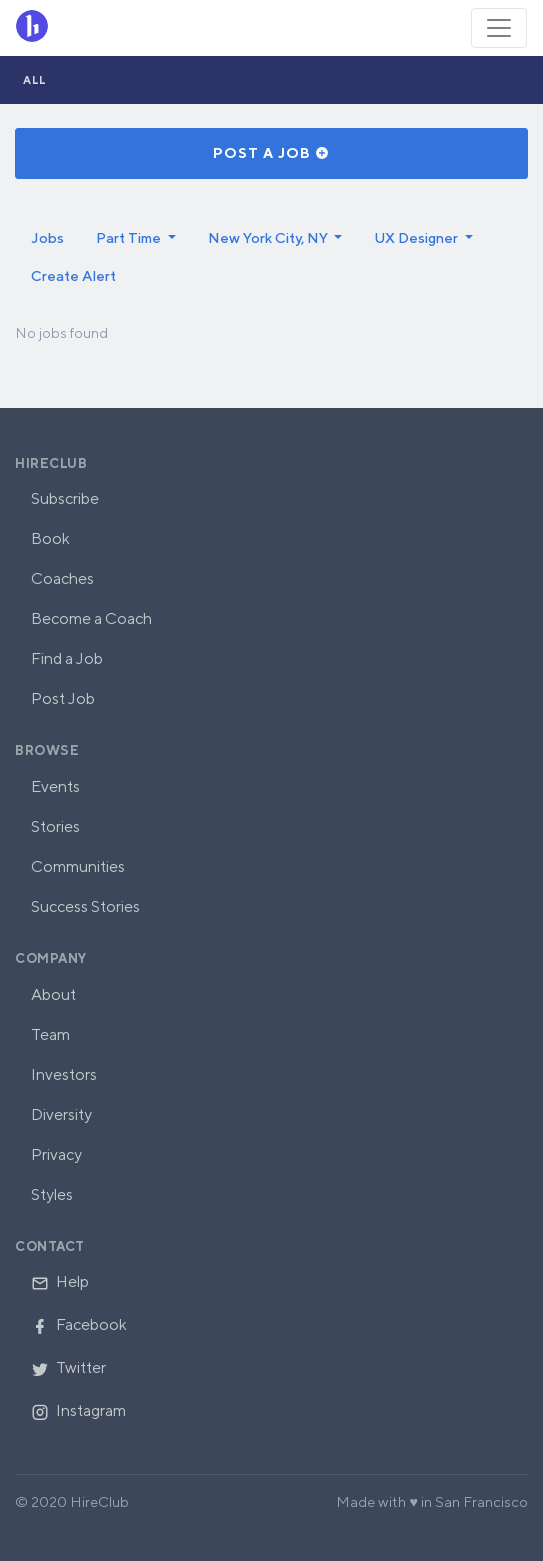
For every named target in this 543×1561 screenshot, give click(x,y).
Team (50, 1034)
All (35, 79)
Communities (78, 866)
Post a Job (271, 153)
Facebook (79, 1324)
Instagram (78, 1410)
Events (55, 786)
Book (50, 538)
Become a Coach (91, 618)
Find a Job (67, 658)
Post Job (63, 698)
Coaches (62, 578)
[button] (136, 238)
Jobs (47, 237)
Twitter (68, 1367)
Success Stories (85, 906)
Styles (52, 1194)
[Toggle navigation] (499, 28)
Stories (55, 826)
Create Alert (73, 275)
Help (60, 1281)
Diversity (61, 1114)
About (53, 994)
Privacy (56, 1154)
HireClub (51, 463)
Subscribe (65, 498)
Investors (64, 1074)
